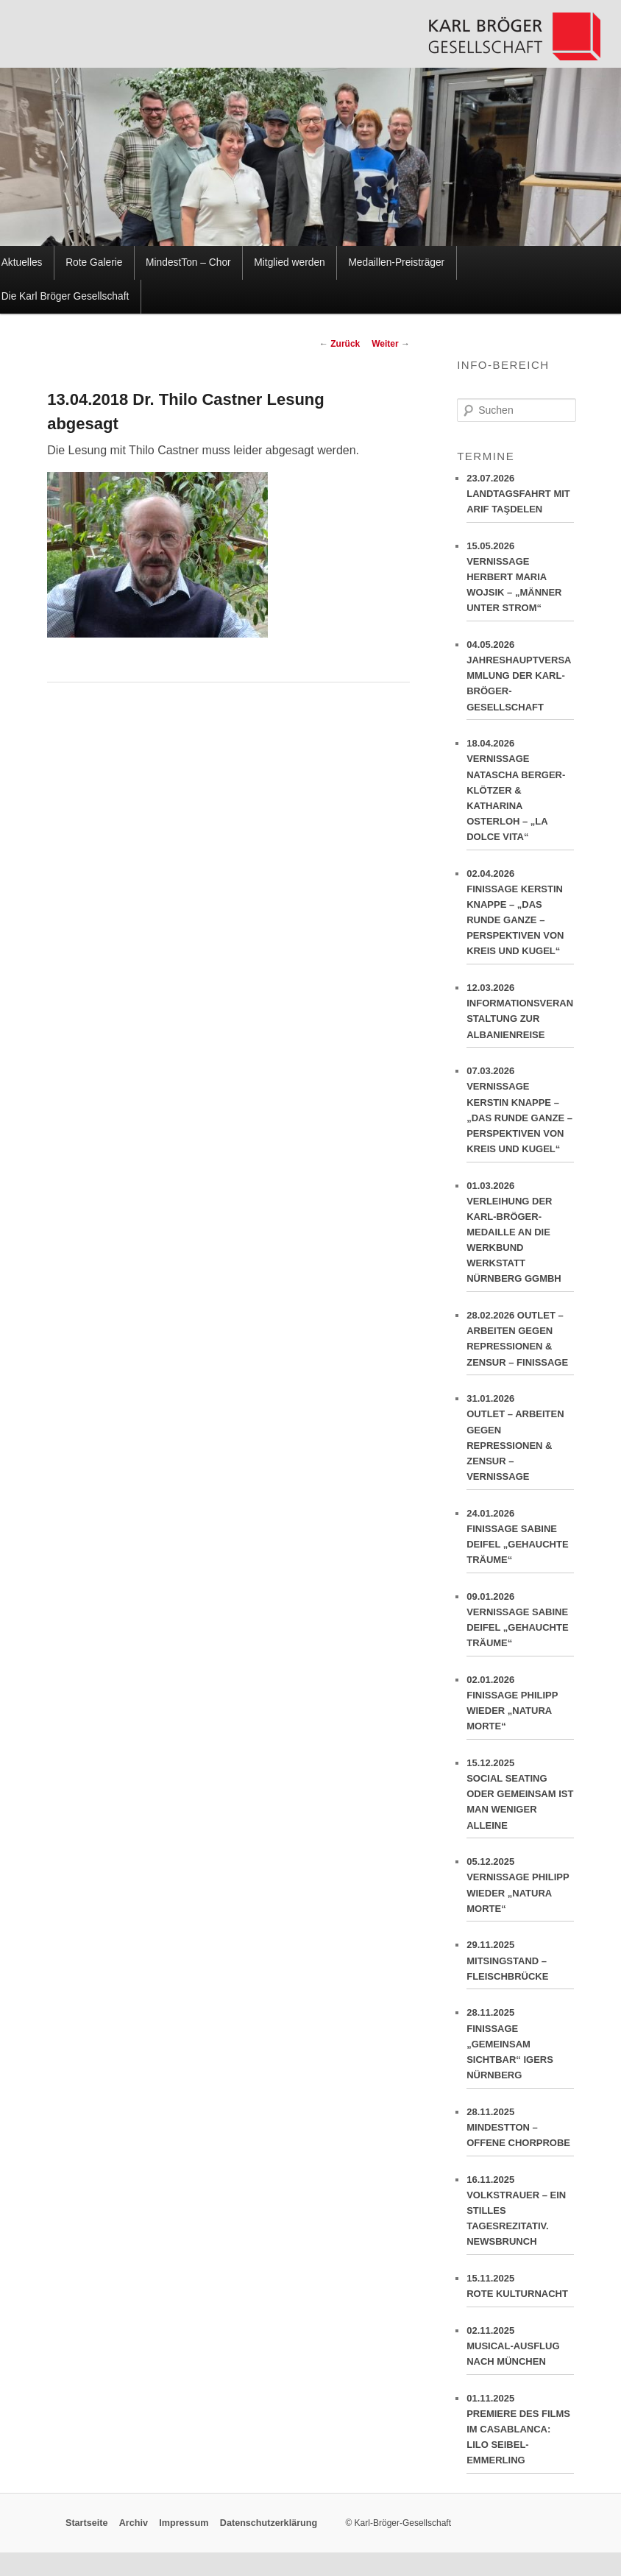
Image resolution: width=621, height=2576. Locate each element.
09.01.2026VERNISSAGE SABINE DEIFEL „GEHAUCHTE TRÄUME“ (520, 1623)
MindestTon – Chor (188, 262)
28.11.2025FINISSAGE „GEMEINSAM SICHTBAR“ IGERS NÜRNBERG (520, 2047)
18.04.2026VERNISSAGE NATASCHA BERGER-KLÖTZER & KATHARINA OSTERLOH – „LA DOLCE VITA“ (520, 794)
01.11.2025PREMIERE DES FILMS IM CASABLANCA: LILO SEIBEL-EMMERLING (520, 2433)
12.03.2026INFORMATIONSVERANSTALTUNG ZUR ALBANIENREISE (520, 1015)
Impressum (183, 2523)
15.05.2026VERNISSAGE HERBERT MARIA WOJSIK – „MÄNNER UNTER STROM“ (520, 580)
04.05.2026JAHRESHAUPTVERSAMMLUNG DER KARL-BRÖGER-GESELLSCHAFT (520, 679)
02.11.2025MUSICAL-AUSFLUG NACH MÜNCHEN (520, 2350)
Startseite (86, 2523)
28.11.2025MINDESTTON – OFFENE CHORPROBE (520, 2131)
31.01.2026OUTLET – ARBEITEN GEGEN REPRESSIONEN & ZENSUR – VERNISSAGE (520, 1441)
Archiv (133, 2523)
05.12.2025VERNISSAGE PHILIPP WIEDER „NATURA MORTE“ (520, 1889)
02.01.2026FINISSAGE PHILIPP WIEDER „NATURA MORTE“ (520, 1707)
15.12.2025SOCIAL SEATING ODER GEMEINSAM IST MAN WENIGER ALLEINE (520, 1797)
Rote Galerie (93, 262)
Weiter (391, 344)
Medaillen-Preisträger (396, 262)
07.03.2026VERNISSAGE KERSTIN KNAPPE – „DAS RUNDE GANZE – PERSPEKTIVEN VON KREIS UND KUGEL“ (520, 1113)
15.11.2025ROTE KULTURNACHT (520, 2290)
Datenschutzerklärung (268, 2523)
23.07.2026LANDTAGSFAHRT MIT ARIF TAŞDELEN (520, 498)
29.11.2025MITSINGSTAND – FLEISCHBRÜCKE (520, 1964)
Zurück (339, 344)
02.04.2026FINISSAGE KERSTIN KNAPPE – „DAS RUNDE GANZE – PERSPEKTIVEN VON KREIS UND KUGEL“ (520, 916)
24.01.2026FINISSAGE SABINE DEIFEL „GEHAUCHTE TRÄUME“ (520, 1540)
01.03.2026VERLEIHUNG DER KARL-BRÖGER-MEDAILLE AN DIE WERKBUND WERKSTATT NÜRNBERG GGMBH (520, 1236)
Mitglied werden (289, 262)
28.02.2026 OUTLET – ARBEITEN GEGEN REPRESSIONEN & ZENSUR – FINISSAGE (520, 1342)
